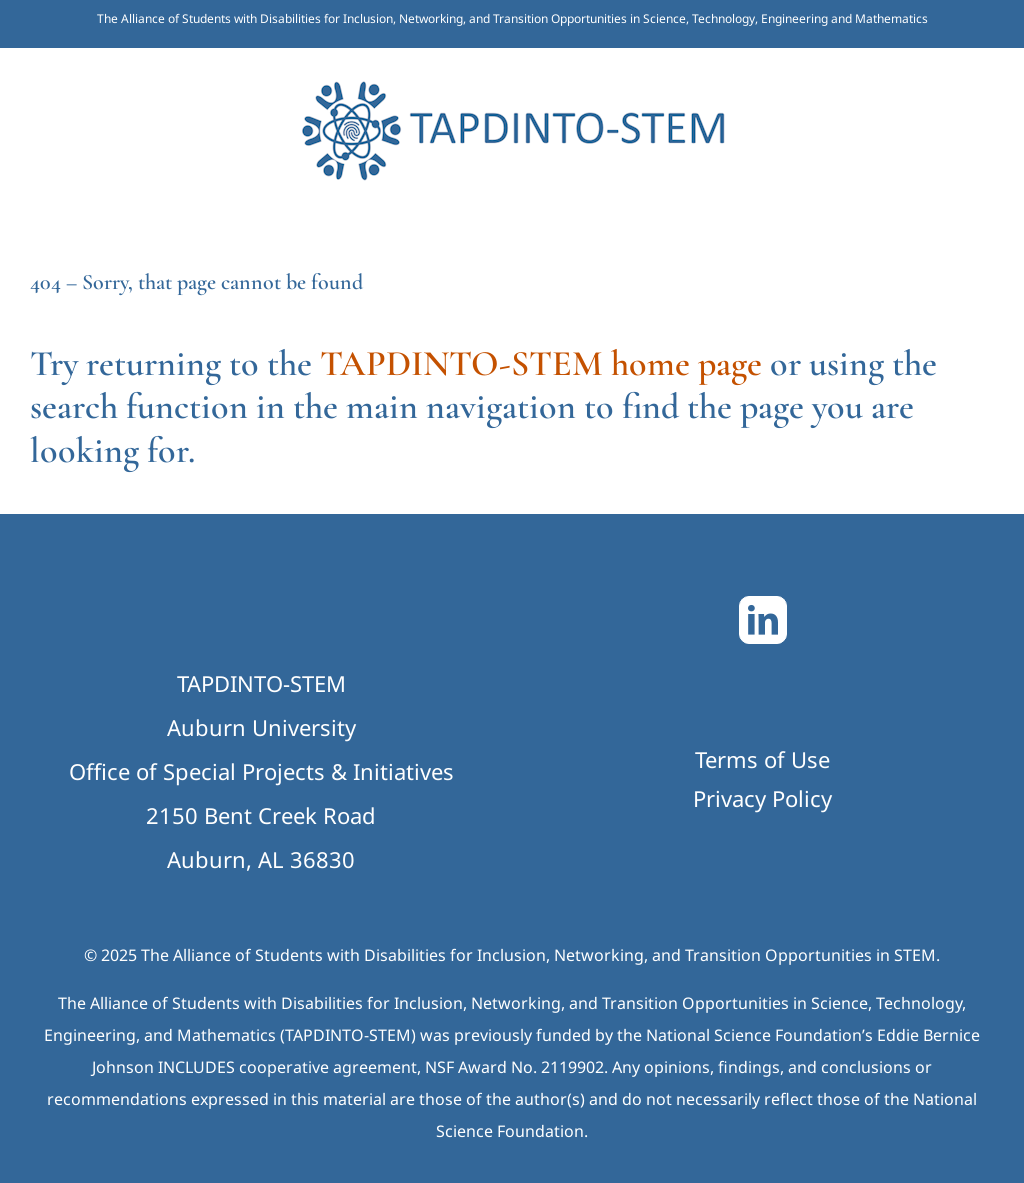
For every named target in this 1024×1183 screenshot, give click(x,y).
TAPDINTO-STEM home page (541, 363)
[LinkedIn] (763, 620)
